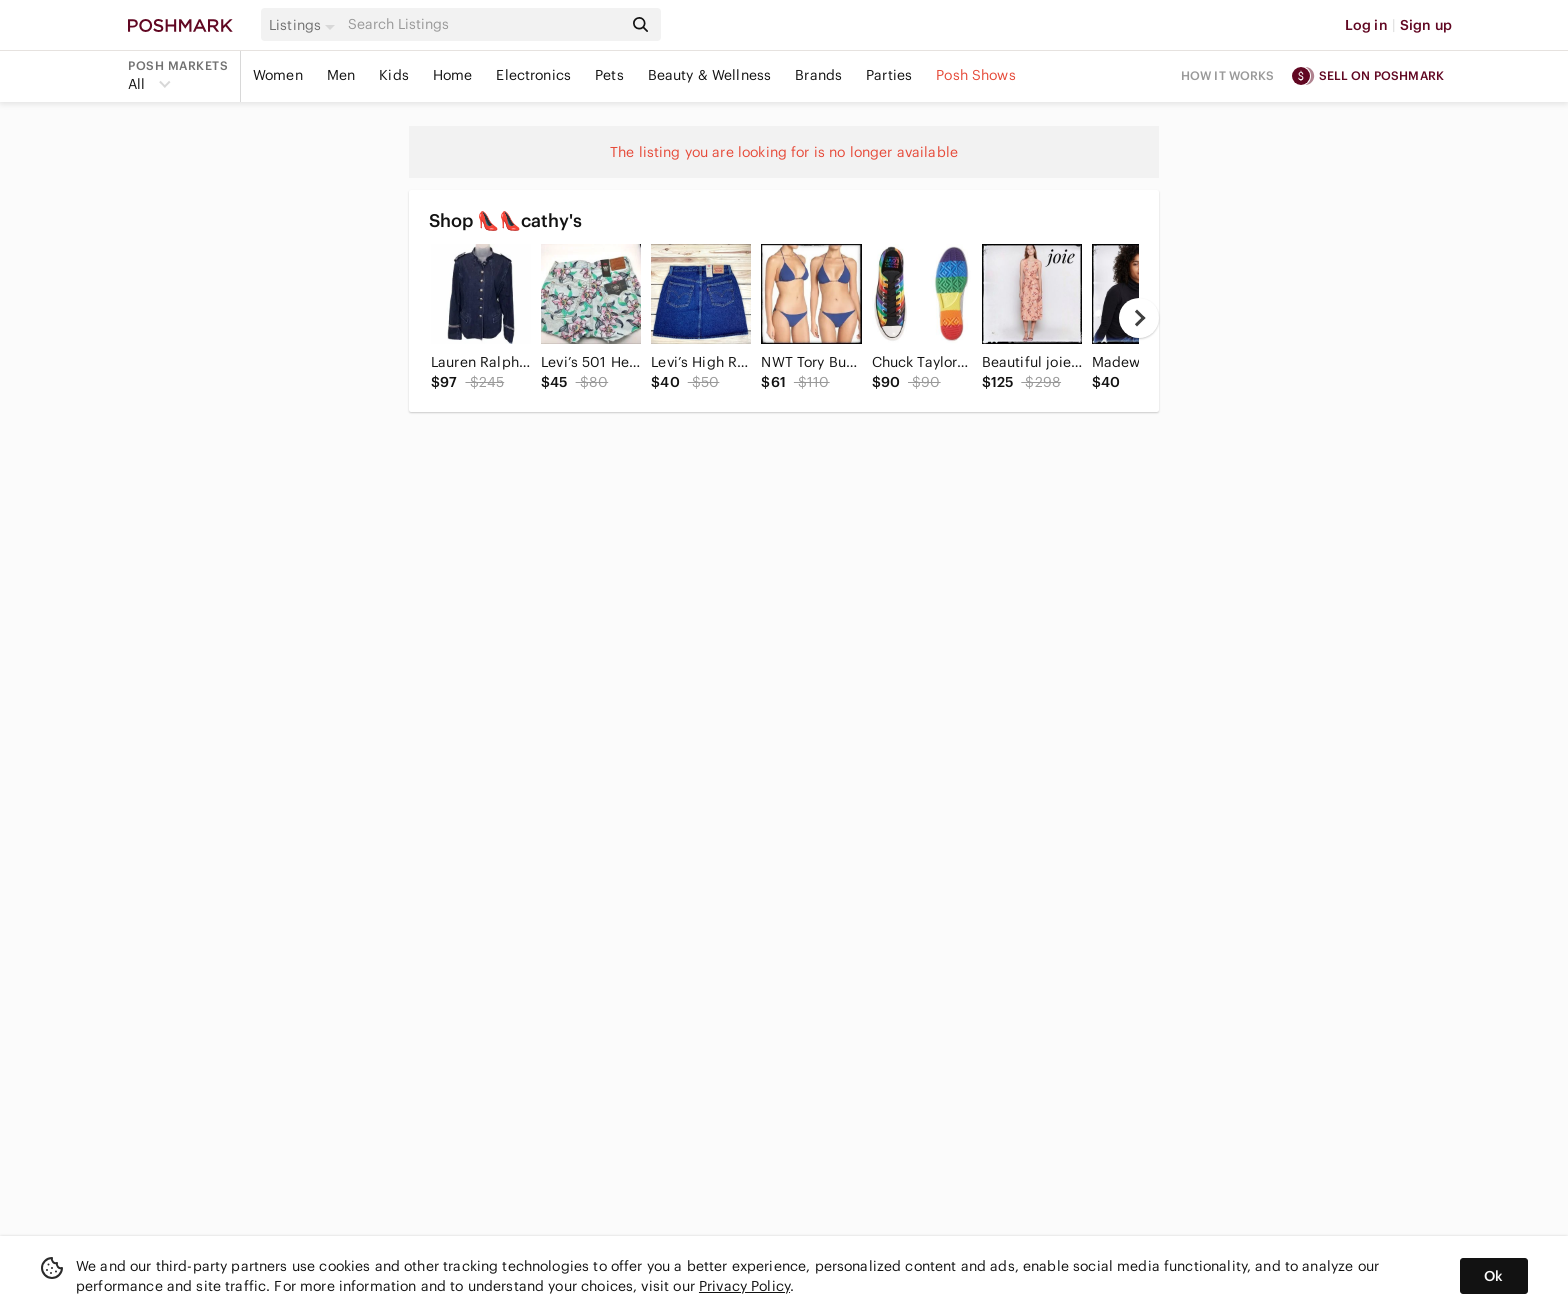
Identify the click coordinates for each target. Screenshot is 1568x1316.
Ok (1493, 1276)
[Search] (483, 24)
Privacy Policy (744, 1286)
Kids (394, 75)
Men (341, 75)
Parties (889, 75)
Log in (1366, 25)
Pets (609, 75)
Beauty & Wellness (710, 75)
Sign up (1426, 25)
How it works (1228, 75)
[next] (1139, 318)
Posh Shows (976, 75)
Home (453, 75)
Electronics (533, 75)
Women (278, 75)
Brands (818, 75)
